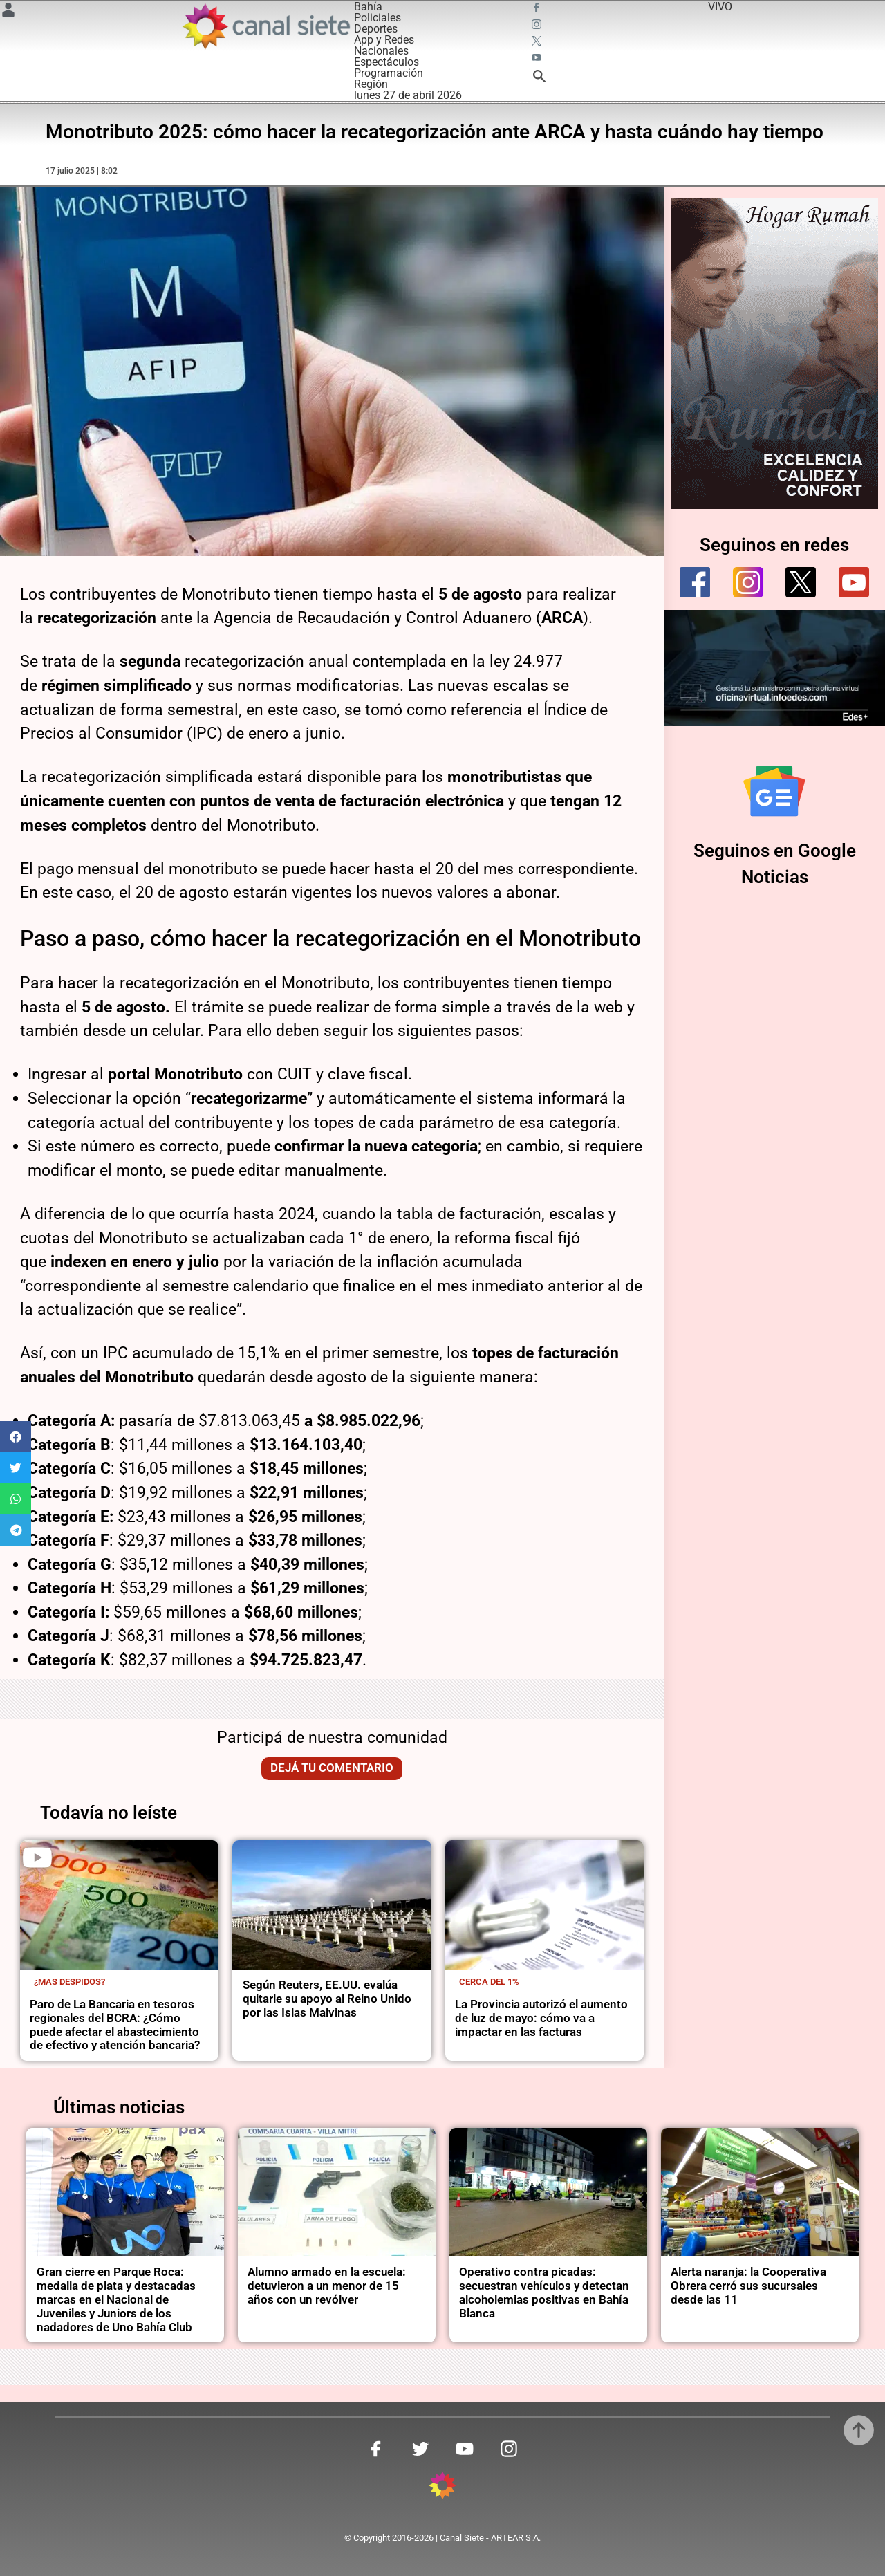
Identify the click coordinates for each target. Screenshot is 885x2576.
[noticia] (119, 1905)
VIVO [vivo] (720, 6)
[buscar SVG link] (539, 78)
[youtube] (853, 582)
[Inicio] (265, 26)
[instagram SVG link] (538, 26)
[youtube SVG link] (538, 59)
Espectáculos (386, 61)
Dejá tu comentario (331, 1768)
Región (371, 84)
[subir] (858, 2430)
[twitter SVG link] (538, 43)
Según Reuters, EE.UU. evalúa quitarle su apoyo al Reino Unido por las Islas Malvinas (327, 1999)
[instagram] (748, 582)
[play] (37, 1857)
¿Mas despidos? (69, 1981)
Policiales (377, 17)
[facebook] (694, 582)
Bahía (368, 6)
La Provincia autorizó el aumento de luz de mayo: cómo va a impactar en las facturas (541, 2018)
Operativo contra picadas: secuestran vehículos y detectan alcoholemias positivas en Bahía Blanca (544, 2292)
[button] (15, 1436)
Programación (388, 73)
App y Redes (384, 39)
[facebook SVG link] (538, 9)
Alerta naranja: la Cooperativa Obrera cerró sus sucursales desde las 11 (748, 2285)
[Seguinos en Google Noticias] (774, 791)
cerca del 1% (489, 1981)
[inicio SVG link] (442, 2488)
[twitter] (800, 582)
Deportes (376, 28)
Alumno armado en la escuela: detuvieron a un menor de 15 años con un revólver (327, 2285)
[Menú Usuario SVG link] (8, 12)
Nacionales (381, 50)
